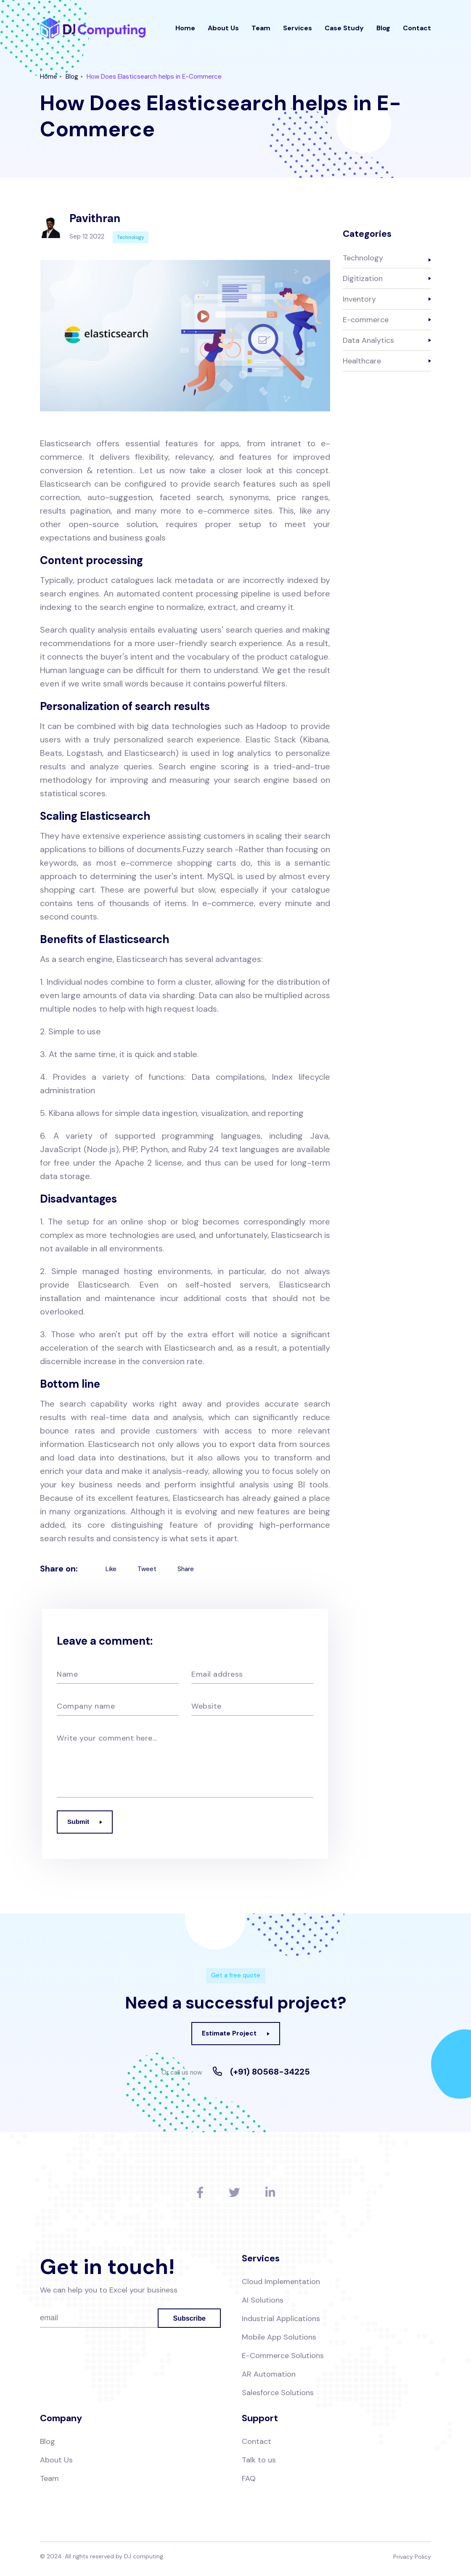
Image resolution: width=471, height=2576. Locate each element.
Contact (417, 31)
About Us (223, 31)
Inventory (359, 299)
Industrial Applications (281, 2321)
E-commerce (366, 320)
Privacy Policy (412, 2559)
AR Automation (269, 2376)
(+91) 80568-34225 (270, 2072)
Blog (383, 31)
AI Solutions (262, 2302)
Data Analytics (368, 340)
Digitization (363, 278)
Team (260, 31)
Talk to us (259, 2462)
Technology (363, 258)
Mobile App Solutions (279, 2339)
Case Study (344, 31)
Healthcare (362, 361)
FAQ (249, 2480)
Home (185, 31)
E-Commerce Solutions (283, 2358)
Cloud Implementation (281, 2284)
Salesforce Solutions (278, 2395)
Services (297, 31)
